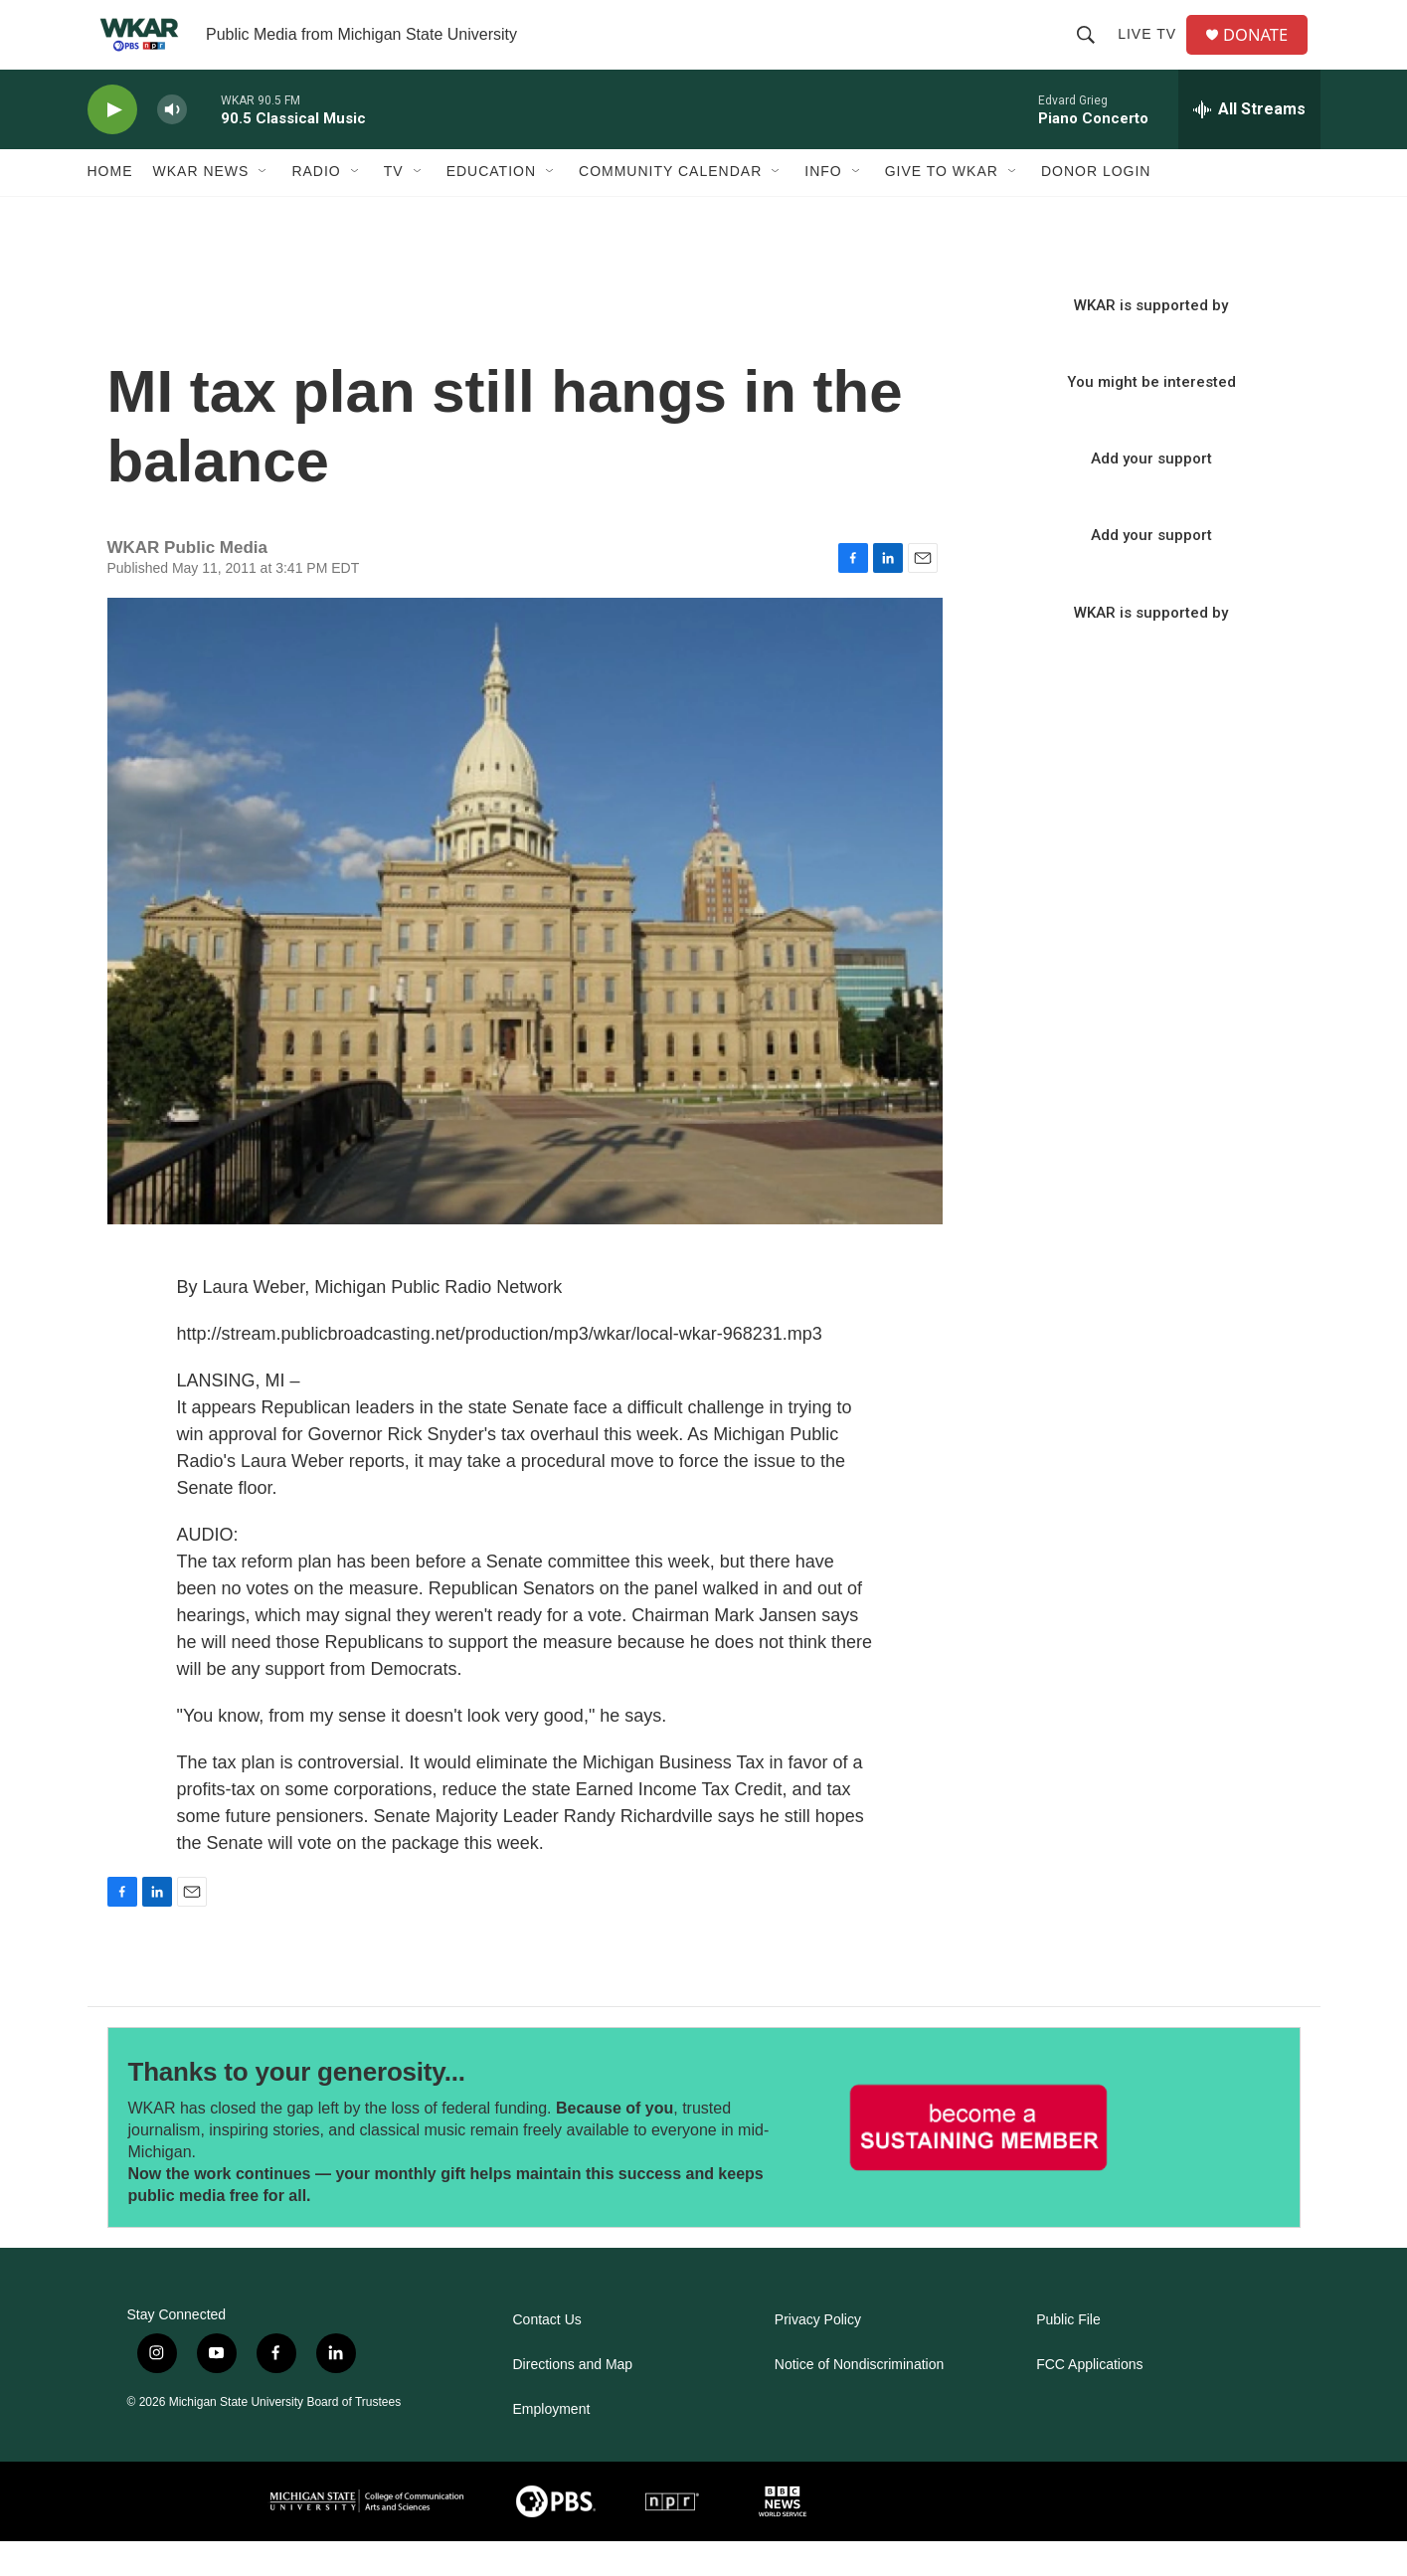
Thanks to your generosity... (296, 2106)
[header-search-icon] (1092, 52)
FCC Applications (1089, 2399)
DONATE (1264, 52)
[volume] (172, 144)
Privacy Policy (818, 2354)
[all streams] (1249, 144)
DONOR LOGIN (1096, 207)
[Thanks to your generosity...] (979, 2163)
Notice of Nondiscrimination (859, 2399)
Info (822, 207)
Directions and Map (573, 2399)
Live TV (1153, 52)
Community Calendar (670, 207)
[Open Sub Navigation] (263, 207)
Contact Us (547, 2354)
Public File (1068, 2354)
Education (491, 207)
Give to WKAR (941, 207)
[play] (112, 144)
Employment (552, 2444)
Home (110, 207)
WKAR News (201, 207)
